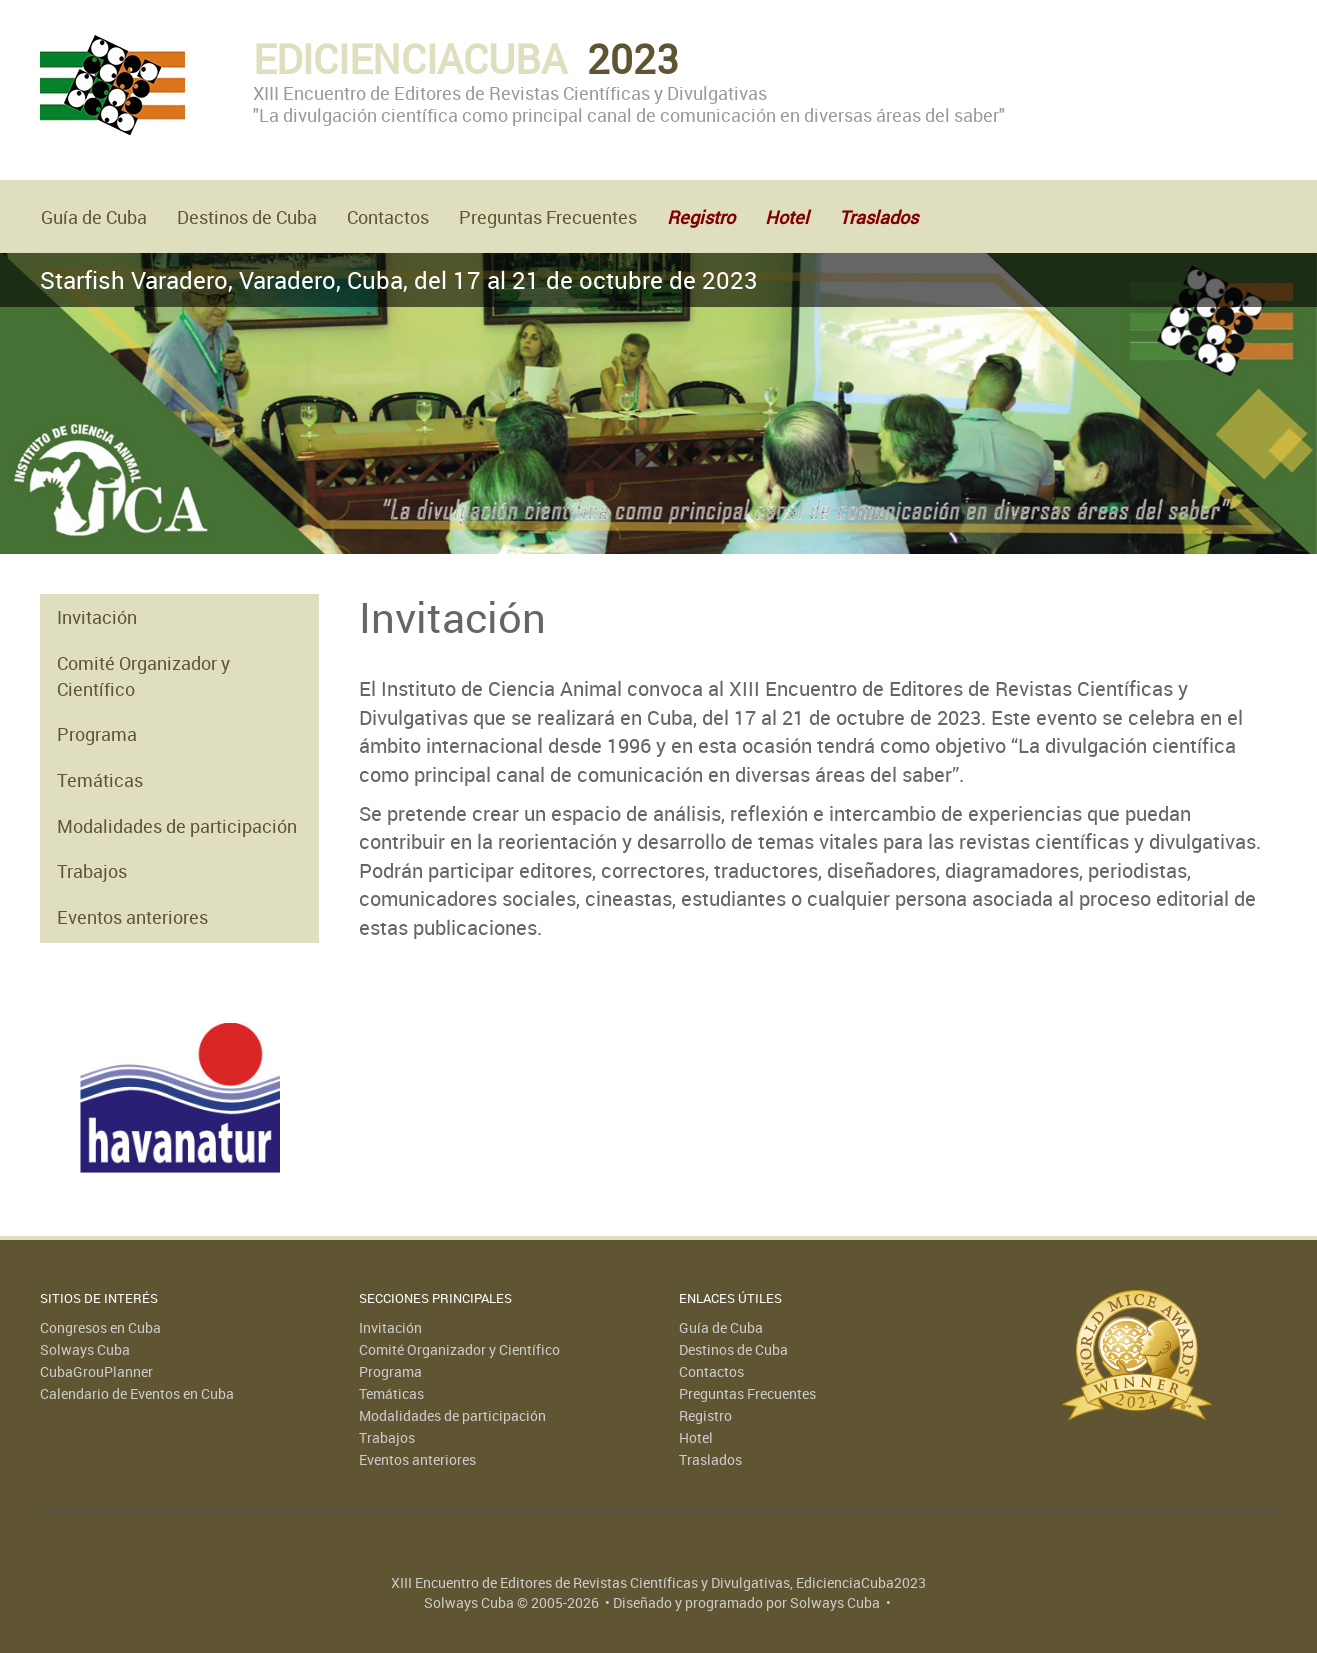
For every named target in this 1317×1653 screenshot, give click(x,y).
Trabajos (92, 871)
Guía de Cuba (94, 217)
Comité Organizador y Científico (143, 676)
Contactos (388, 217)
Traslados (710, 1459)
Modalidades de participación (177, 826)
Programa (97, 734)
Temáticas (100, 780)
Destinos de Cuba (247, 217)
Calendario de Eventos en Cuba (137, 1393)
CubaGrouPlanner (96, 1371)
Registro (705, 1415)
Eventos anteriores (132, 917)
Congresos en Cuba (100, 1327)
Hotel (696, 1437)
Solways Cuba (85, 1349)
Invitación (97, 617)
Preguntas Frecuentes (548, 217)
